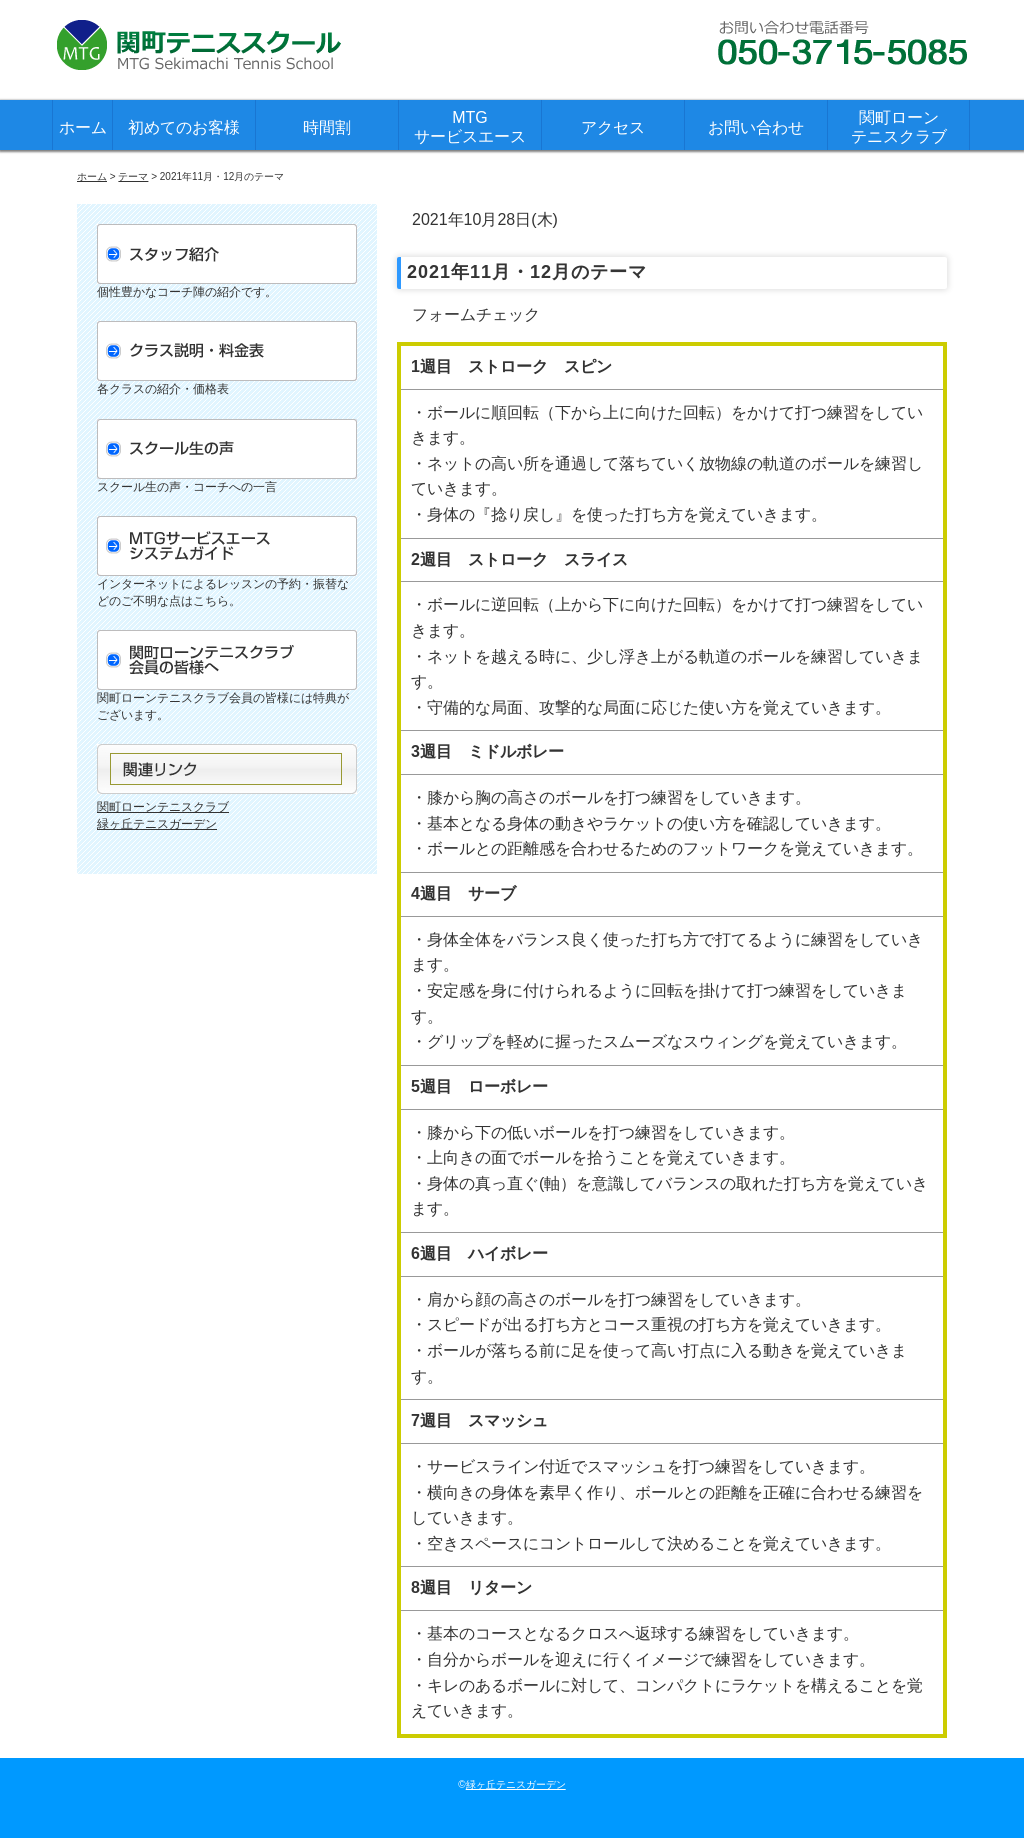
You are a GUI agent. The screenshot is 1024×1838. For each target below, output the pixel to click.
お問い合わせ (756, 127)
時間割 (327, 127)
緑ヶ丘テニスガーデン (157, 824)
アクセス (613, 127)
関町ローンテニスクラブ (899, 127)
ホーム (83, 127)
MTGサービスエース (470, 127)
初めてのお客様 (184, 127)
